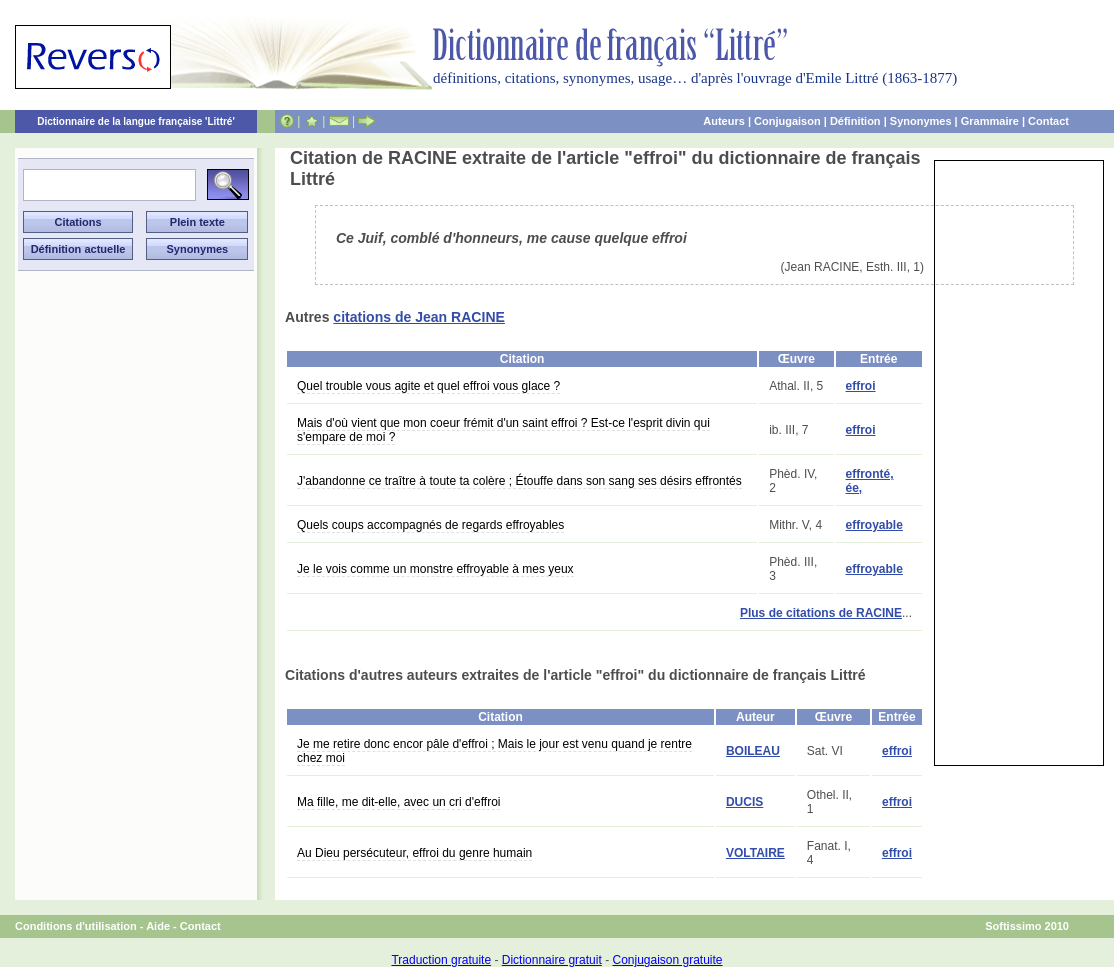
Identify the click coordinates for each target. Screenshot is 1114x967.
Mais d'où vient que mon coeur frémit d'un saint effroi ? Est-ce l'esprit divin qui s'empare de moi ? (503, 430)
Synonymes (921, 121)
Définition (855, 121)
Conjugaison (787, 121)
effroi (861, 386)
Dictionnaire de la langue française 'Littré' (136, 121)
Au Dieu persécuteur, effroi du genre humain (414, 853)
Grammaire (990, 121)
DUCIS (744, 802)
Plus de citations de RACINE (821, 613)
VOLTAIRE (755, 853)
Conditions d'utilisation (76, 926)
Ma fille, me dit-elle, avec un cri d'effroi (398, 802)
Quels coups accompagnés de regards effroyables (430, 525)
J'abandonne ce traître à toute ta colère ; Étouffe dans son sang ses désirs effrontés (519, 481)
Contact (1048, 121)
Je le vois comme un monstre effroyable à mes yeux (435, 569)
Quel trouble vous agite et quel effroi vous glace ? (428, 386)
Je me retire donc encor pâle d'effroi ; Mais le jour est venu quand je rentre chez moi (494, 751)
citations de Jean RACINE (419, 317)
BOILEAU (753, 751)
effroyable (874, 525)
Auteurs (724, 121)
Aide (158, 926)
